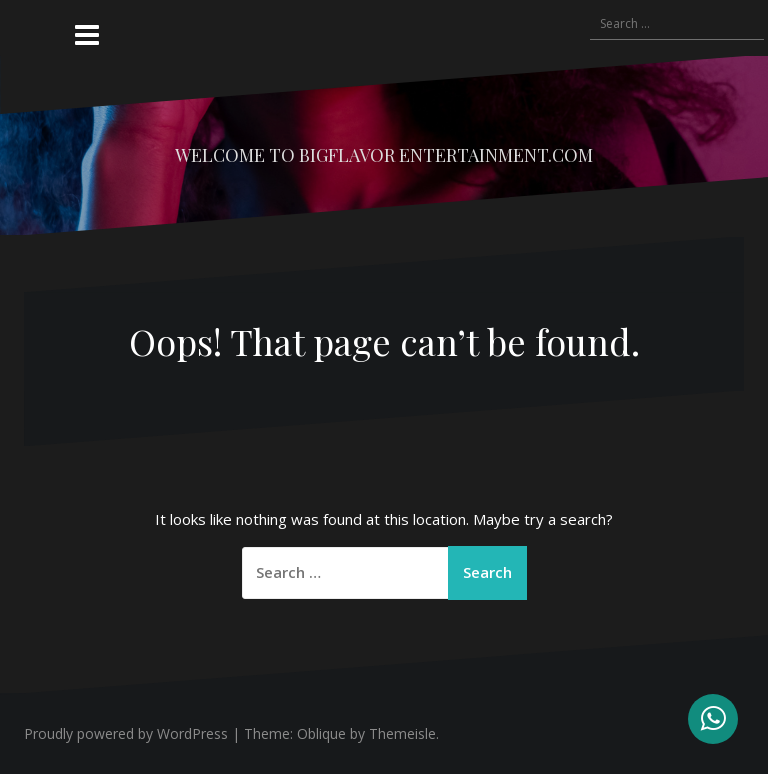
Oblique (321, 733)
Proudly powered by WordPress (126, 733)
